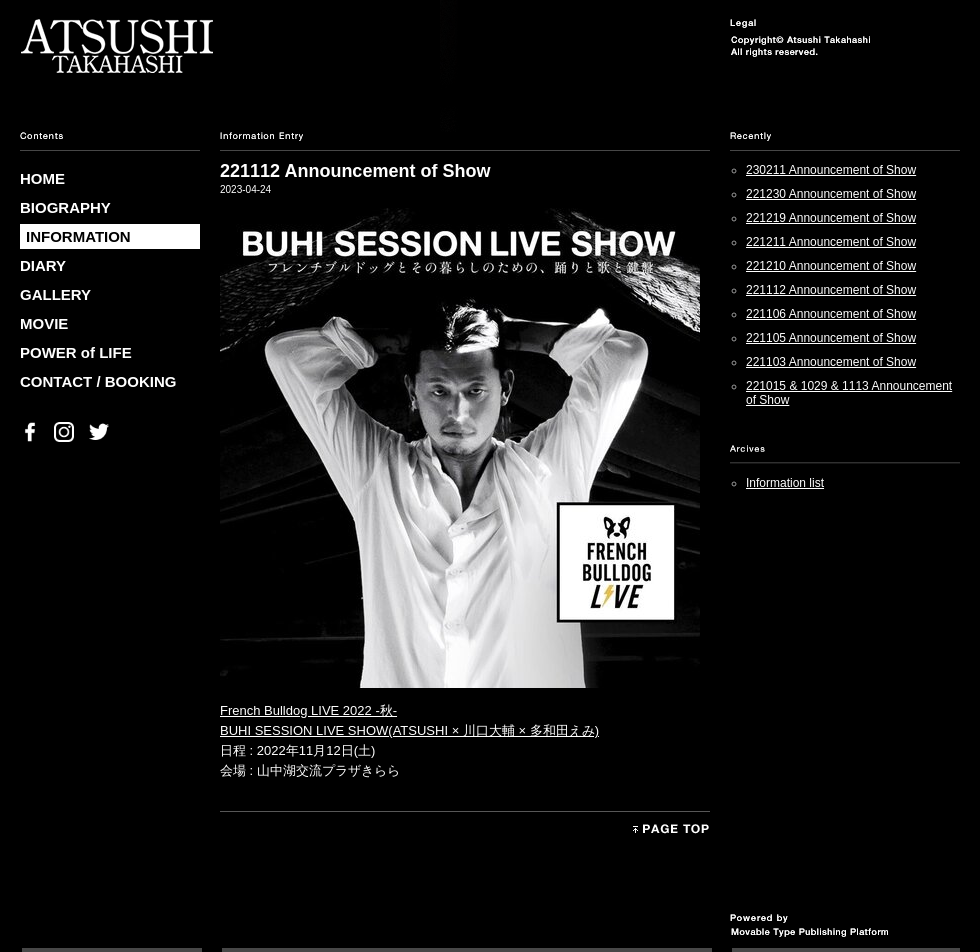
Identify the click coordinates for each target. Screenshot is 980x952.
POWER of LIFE (76, 352)
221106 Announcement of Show (831, 314)
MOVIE (44, 323)
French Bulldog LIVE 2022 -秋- (308, 710)
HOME (42, 178)
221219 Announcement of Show (831, 218)
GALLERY (55, 294)
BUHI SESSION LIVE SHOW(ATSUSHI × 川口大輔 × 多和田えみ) (409, 730)
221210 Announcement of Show (831, 266)
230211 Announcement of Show (831, 170)
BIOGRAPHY (65, 207)
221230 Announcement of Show (831, 194)
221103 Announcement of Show (831, 362)
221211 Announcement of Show (831, 242)
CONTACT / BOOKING (98, 381)
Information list (785, 483)
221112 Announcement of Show (831, 290)
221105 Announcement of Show (831, 338)
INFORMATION (78, 236)
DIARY (43, 265)
